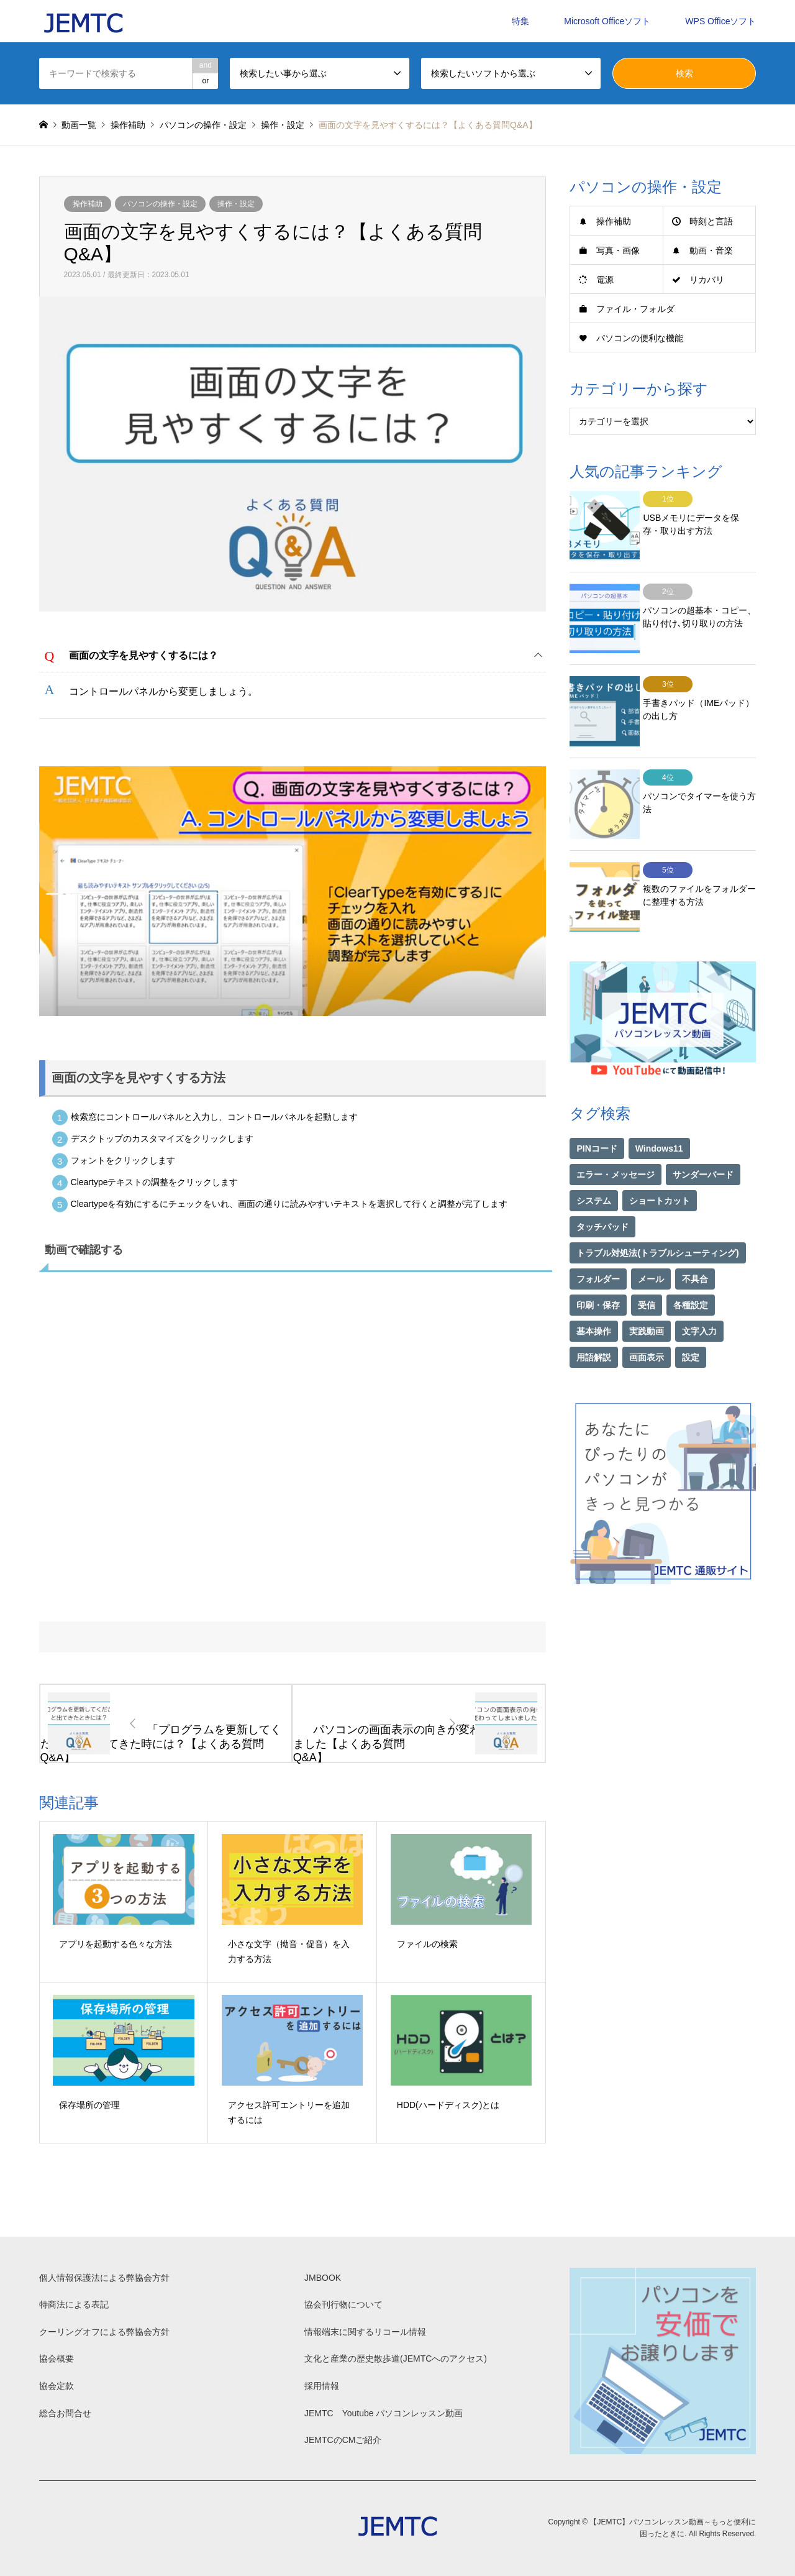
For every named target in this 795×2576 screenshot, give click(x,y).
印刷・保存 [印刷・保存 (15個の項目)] (598, 1267)
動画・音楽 (711, 250)
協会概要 (56, 2358)
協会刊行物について (343, 2304)
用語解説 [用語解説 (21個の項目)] (593, 1319)
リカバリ (706, 280)
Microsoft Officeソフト (607, 21)
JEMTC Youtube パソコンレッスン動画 (383, 2413)
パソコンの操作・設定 (160, 203)
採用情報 (321, 2386)
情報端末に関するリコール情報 (365, 2332)
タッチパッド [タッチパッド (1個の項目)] (602, 1189)
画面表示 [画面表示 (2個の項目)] (646, 1319)
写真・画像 (618, 250)
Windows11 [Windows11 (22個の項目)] (659, 1111)
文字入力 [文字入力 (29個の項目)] (699, 1293)
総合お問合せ (65, 2413)
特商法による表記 (74, 2304)
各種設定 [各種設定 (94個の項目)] (690, 1267)
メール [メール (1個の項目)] (651, 1241)
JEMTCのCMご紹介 (342, 2440)
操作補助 (87, 203)
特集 (520, 21)
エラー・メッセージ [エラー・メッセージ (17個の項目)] (615, 1137)
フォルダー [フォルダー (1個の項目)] (598, 1241)
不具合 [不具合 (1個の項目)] (695, 1241)
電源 (605, 280)
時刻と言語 (711, 221)
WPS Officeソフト (720, 21)
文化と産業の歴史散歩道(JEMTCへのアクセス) (395, 2358)
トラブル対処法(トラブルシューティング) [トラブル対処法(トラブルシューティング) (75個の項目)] (657, 1215)
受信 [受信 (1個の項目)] (646, 1267)
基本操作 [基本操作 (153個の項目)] (593, 1293)
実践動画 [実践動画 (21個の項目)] (646, 1293)
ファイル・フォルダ (635, 309)
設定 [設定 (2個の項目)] (690, 1319)
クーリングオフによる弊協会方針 (104, 2332)
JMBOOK (322, 2278)
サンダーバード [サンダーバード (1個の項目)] (703, 1137)
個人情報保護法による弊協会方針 (104, 2278)
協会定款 (56, 2386)
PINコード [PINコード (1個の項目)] (596, 1111)
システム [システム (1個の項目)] (593, 1163)
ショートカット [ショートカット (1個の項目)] (659, 1163)
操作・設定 (236, 203)
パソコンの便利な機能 (639, 338)
